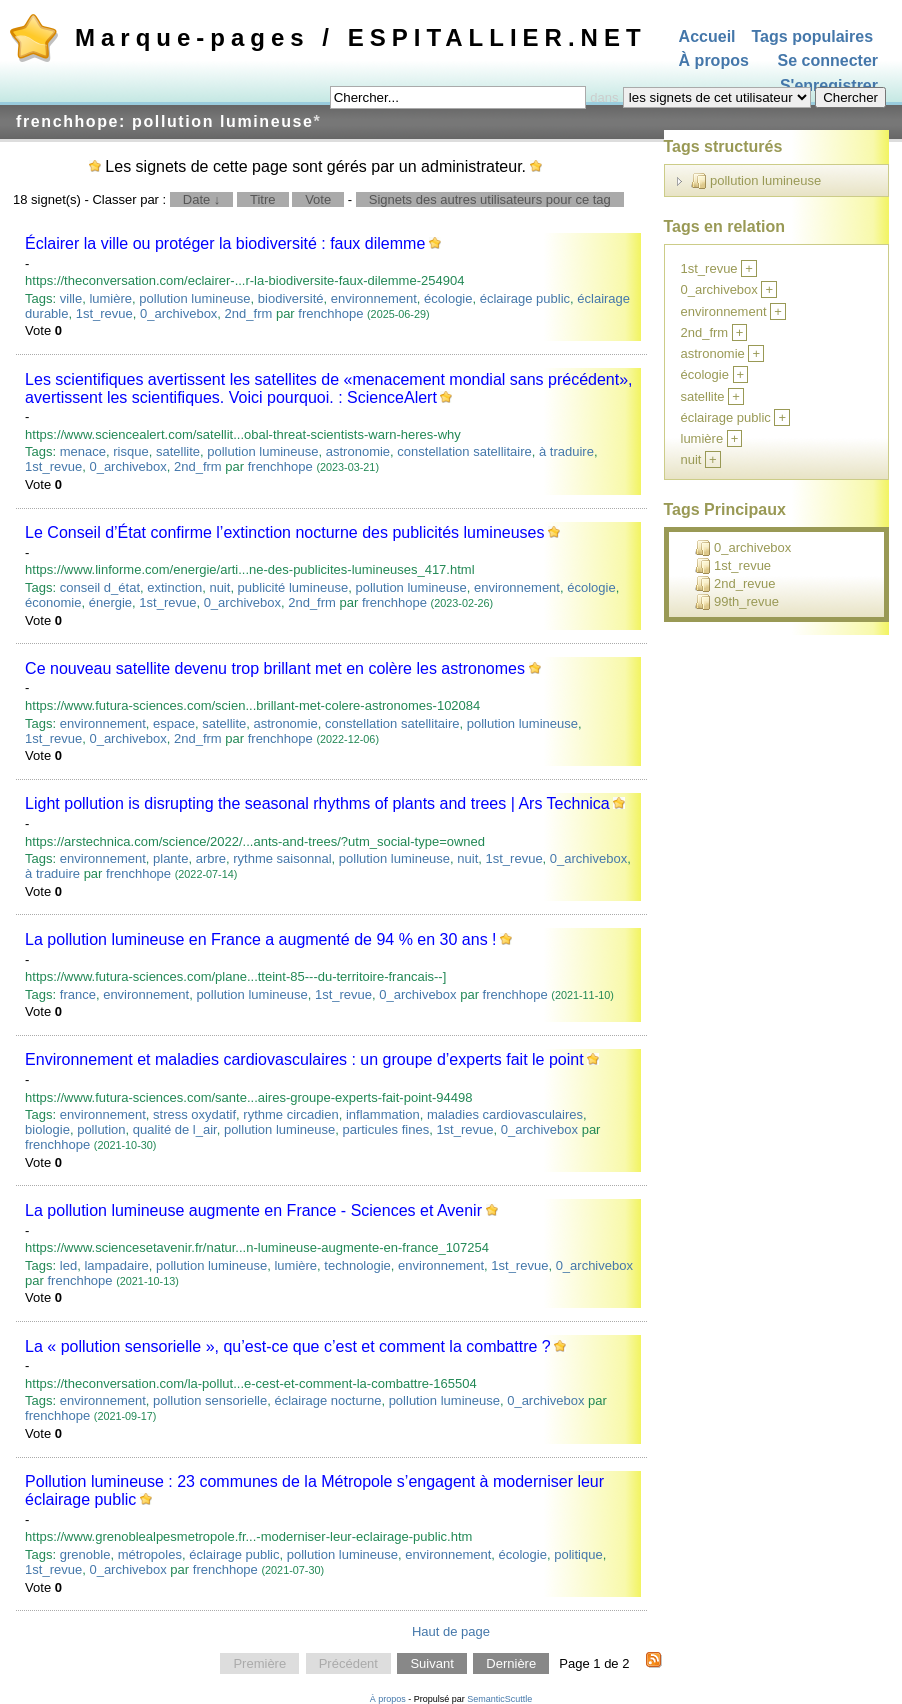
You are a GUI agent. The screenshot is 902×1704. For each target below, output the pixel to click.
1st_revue (104, 313)
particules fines (385, 1129)
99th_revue (737, 602)
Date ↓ (202, 199)
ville (71, 298)
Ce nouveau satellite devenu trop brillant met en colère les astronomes (275, 668)
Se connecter (828, 61)
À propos (714, 61)
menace (83, 451)
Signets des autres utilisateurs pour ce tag (490, 199)
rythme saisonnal (282, 858)
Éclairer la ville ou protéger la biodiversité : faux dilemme (225, 243)
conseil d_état (100, 587)
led (68, 1265)
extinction (174, 587)
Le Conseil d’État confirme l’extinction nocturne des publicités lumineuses (284, 532)
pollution (101, 1129)
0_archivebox (178, 313)
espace (174, 723)
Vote (318, 199)
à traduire (566, 451)
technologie (357, 1265)
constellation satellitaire (464, 451)
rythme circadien (290, 1114)
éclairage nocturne (327, 1400)
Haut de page (451, 1631)
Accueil (707, 36)
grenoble (85, 1554)
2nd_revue (735, 584)
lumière (110, 298)
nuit (219, 587)
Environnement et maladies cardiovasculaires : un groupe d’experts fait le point (304, 1059)
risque (130, 451)
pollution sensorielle (210, 1400)
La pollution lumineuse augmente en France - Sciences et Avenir (253, 1210)
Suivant (431, 1663)
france (78, 994)
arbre (211, 858)
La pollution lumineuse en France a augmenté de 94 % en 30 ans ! (260, 939)
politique (578, 1554)
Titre (263, 199)
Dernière (511, 1663)
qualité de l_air (175, 1129)
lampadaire (116, 1265)
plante (170, 858)
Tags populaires (813, 36)
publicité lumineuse (293, 587)
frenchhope (330, 313)
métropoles (150, 1554)
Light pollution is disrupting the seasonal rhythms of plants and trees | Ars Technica (317, 803)
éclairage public (525, 298)
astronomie (358, 451)
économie (53, 602)
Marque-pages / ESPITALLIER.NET (361, 37)
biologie (47, 1129)
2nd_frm (249, 313)
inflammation (383, 1114)
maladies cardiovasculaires (505, 1114)
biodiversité (291, 298)
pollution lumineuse (194, 298)
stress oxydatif (194, 1114)
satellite (178, 451)
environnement (374, 298)
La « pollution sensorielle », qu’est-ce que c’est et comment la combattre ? (288, 1346)
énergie (110, 602)
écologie (448, 298)
